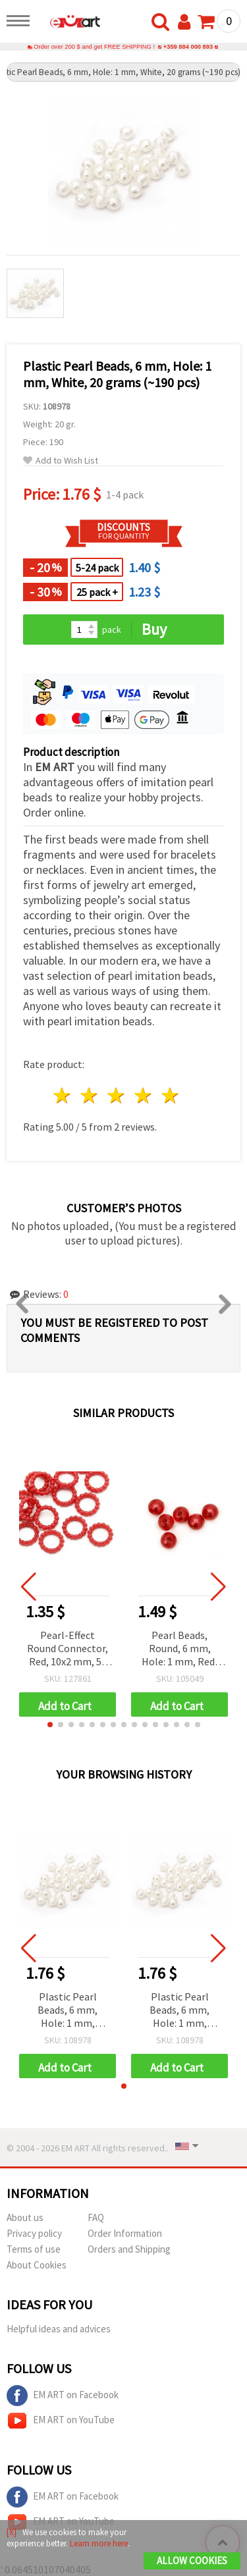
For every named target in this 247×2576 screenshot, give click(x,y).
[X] (11, 2532)
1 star (62, 1095)
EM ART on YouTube (61, 2420)
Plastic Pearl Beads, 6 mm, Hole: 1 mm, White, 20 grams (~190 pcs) (67, 2010)
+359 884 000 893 (188, 46)
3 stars (116, 1095)
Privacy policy (34, 2233)
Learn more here (99, 2543)
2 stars (89, 1095)
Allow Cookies (192, 2560)
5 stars (170, 1095)
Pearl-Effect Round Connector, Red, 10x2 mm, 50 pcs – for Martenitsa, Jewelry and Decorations (67, 1649)
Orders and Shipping (129, 2249)
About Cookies (37, 2265)
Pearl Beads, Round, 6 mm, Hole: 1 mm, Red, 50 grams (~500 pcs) (179, 1649)
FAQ (96, 2217)
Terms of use (34, 2249)
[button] (50, 1724)
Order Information (125, 2233)
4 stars (143, 1095)
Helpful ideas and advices (59, 2328)
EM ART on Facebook (63, 2395)
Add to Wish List (60, 461)
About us (25, 2217)
